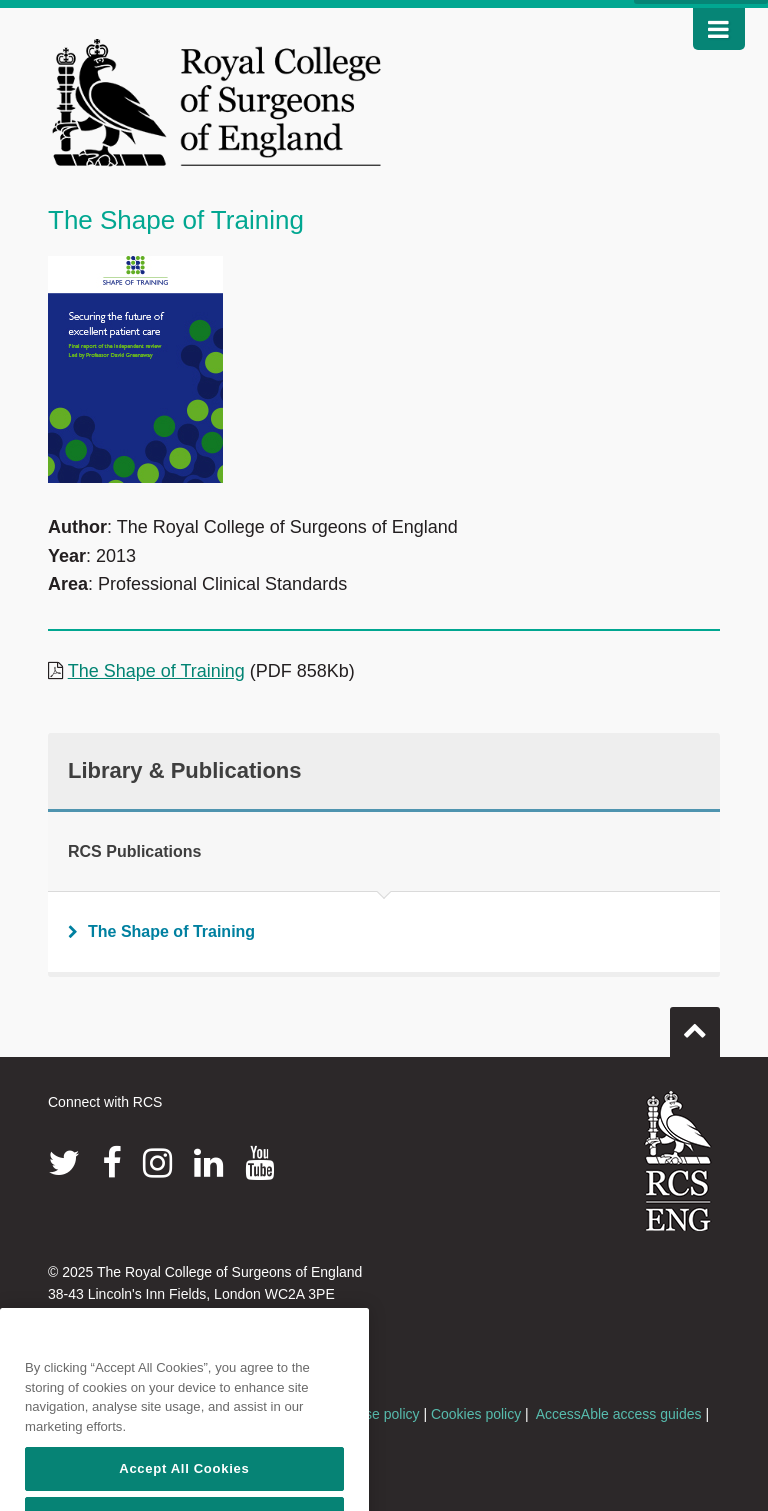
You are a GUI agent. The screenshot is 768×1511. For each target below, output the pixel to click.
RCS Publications (134, 851)
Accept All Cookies (184, 1483)
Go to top (695, 1024)
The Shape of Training (156, 671)
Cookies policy (476, 1414)
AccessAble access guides (619, 1414)
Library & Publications (185, 770)
